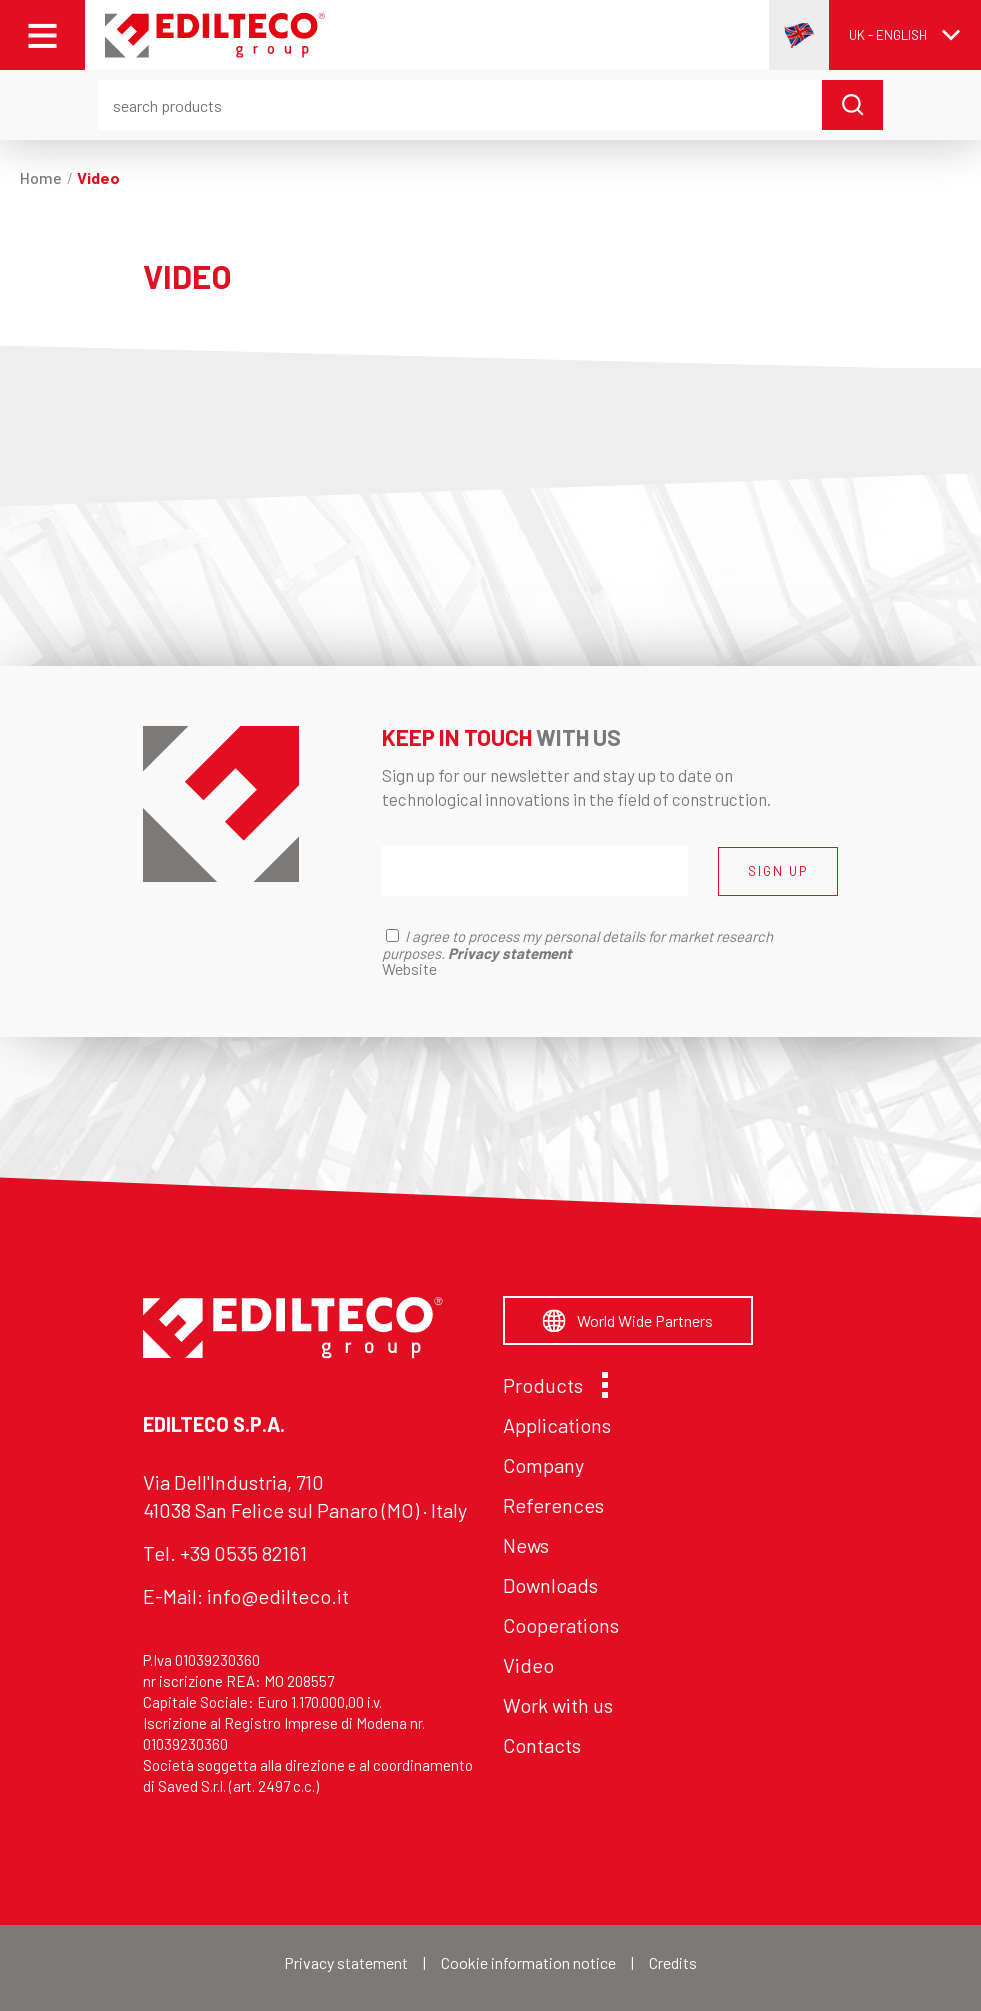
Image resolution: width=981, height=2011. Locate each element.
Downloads (550, 1585)
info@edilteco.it (278, 1596)
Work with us (558, 1705)
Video (528, 1665)
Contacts (542, 1745)
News (526, 1545)
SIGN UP (778, 871)
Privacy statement (346, 1962)
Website (409, 968)
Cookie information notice (528, 1962)
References (553, 1505)
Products (550, 1385)
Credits (673, 1962)
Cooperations (561, 1625)
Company (543, 1465)
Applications (557, 1425)
